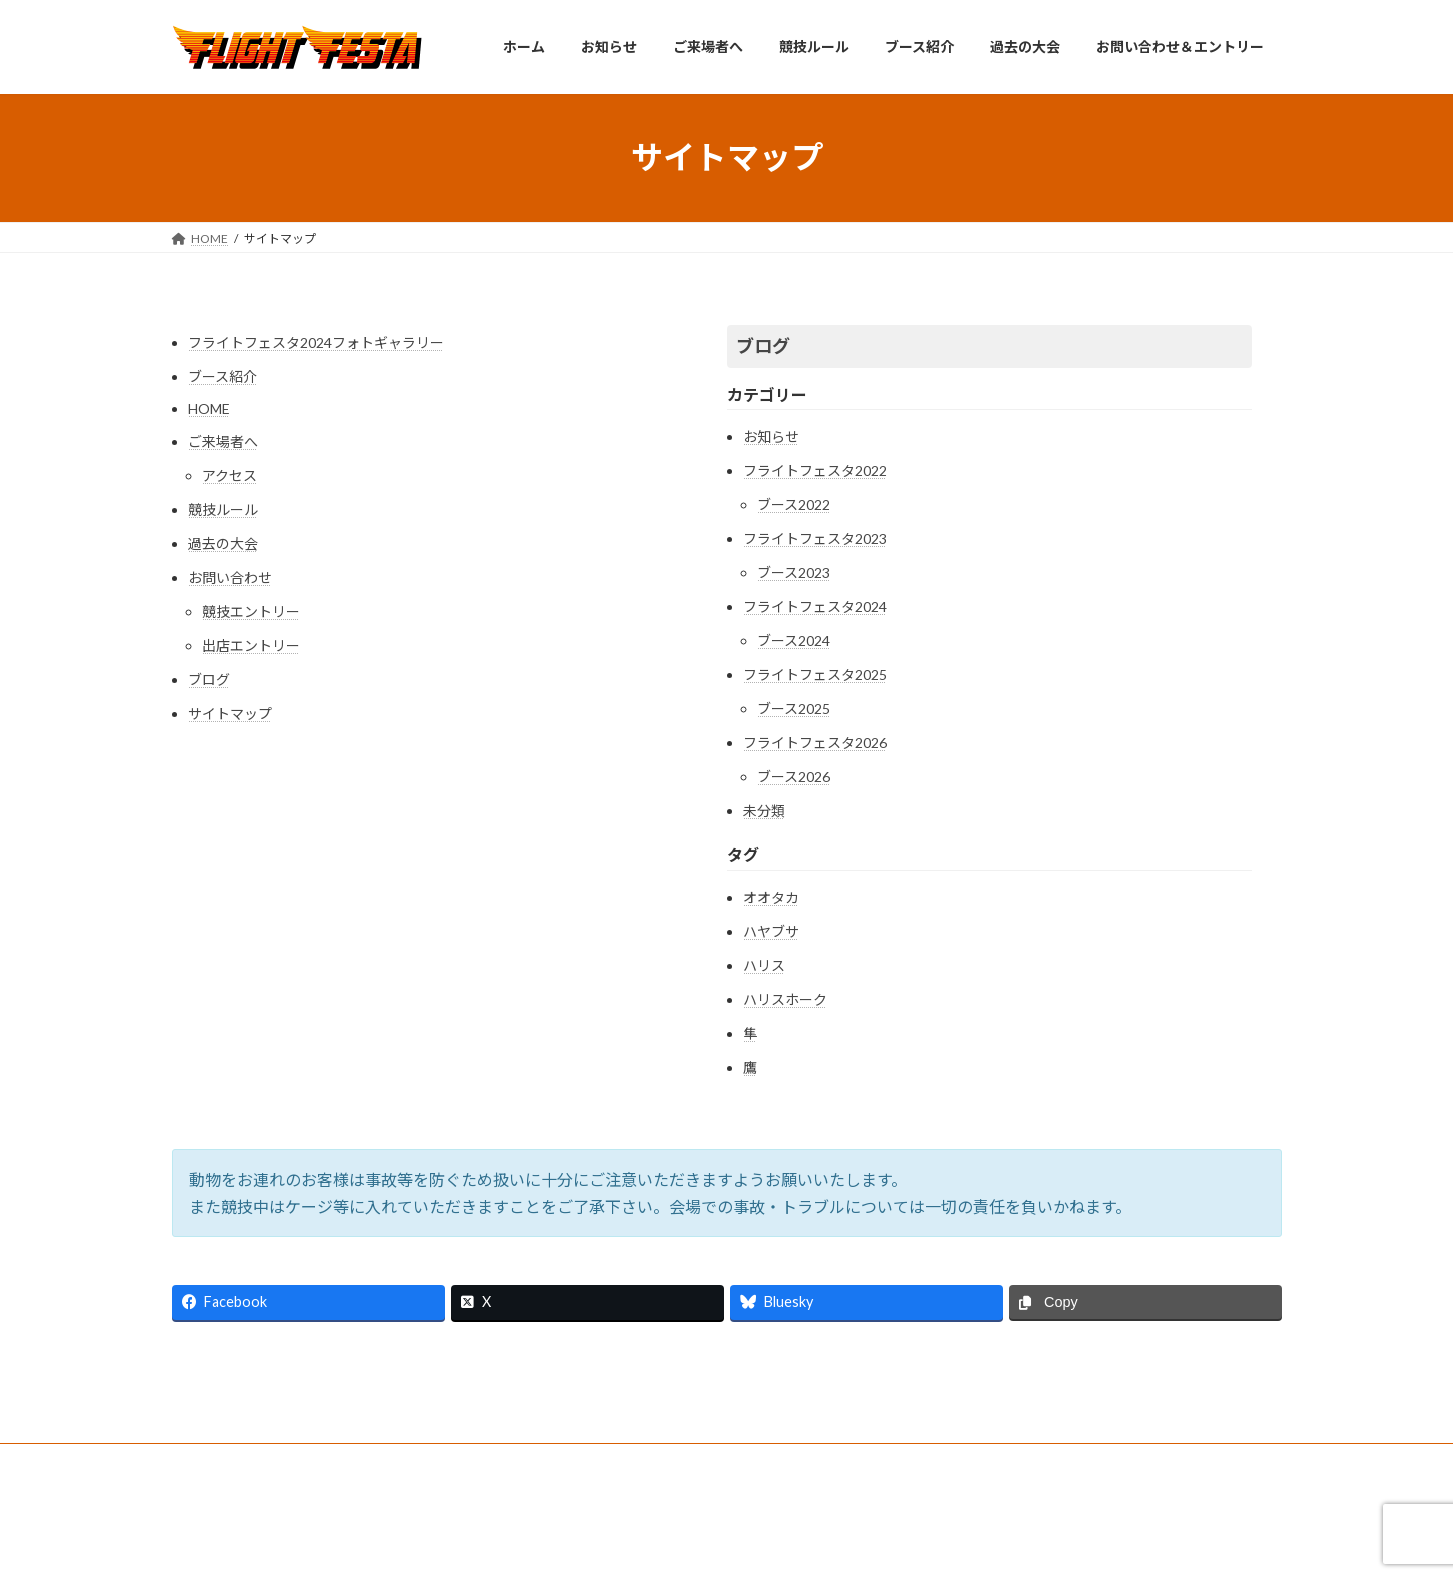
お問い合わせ (230, 577)
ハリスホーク (785, 999)
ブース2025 (793, 708)
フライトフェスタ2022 (815, 470)
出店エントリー (251, 645)
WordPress (618, 1542)
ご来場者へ (223, 441)
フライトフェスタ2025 (815, 674)
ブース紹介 (222, 376)
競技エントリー (251, 611)
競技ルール (223, 509)
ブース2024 (793, 640)
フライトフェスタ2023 (815, 538)
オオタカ (771, 897)
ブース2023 (793, 572)
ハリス (764, 965)
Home (208, 1461)
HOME (209, 408)
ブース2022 (793, 504)
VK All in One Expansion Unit (855, 1542)
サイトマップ (230, 713)
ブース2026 (793, 776)
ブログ (209, 679)
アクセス (229, 475)
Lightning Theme (721, 1542)
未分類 (764, 810)
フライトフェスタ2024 (815, 606)
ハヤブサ (771, 931)
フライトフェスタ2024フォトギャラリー (316, 342)
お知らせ (771, 436)
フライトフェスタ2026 (815, 742)
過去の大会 (223, 543)
